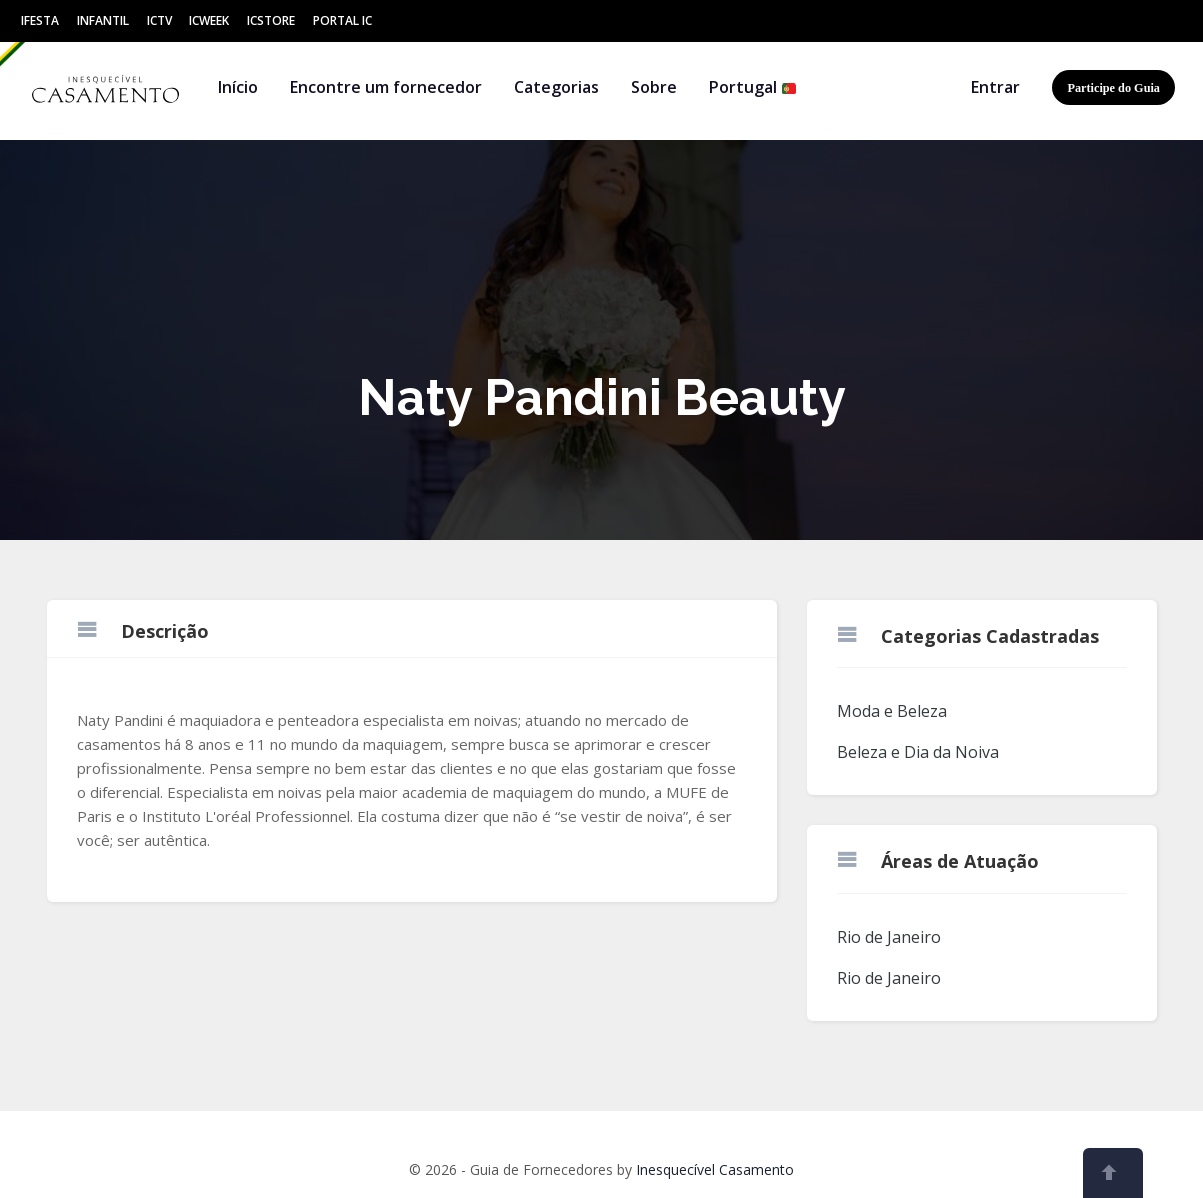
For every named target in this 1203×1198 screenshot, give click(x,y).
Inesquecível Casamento (715, 1169)
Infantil (103, 20)
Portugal (753, 87)
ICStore (271, 20)
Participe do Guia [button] (1113, 88)
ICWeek (209, 20)
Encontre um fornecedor (386, 87)
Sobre (654, 87)
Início (238, 87)
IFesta (40, 20)
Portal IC (342, 20)
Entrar (995, 87)
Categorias (556, 87)
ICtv (159, 20)
